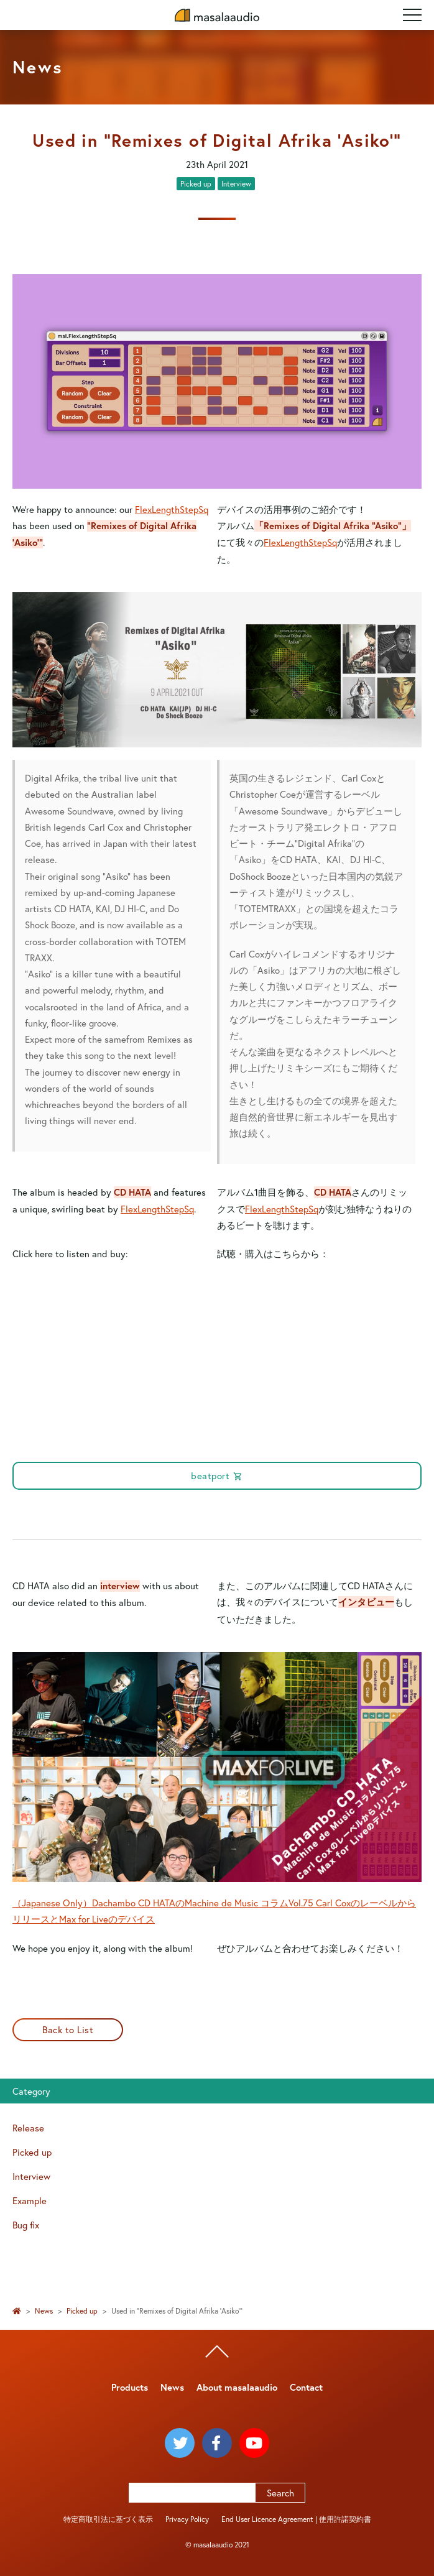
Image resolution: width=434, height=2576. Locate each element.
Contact (306, 2387)
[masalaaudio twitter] (180, 2443)
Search (280, 2492)
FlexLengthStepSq (171, 509)
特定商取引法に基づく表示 (108, 2519)
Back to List (67, 2029)
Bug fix (25, 2224)
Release (28, 2127)
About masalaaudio (236, 2387)
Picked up (195, 183)
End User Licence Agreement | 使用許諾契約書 (296, 2519)
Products (129, 2387)
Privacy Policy (187, 2519)
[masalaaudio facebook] (217, 2443)
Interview (236, 183)
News (44, 2310)
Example (29, 2200)
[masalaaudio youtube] (254, 2443)
